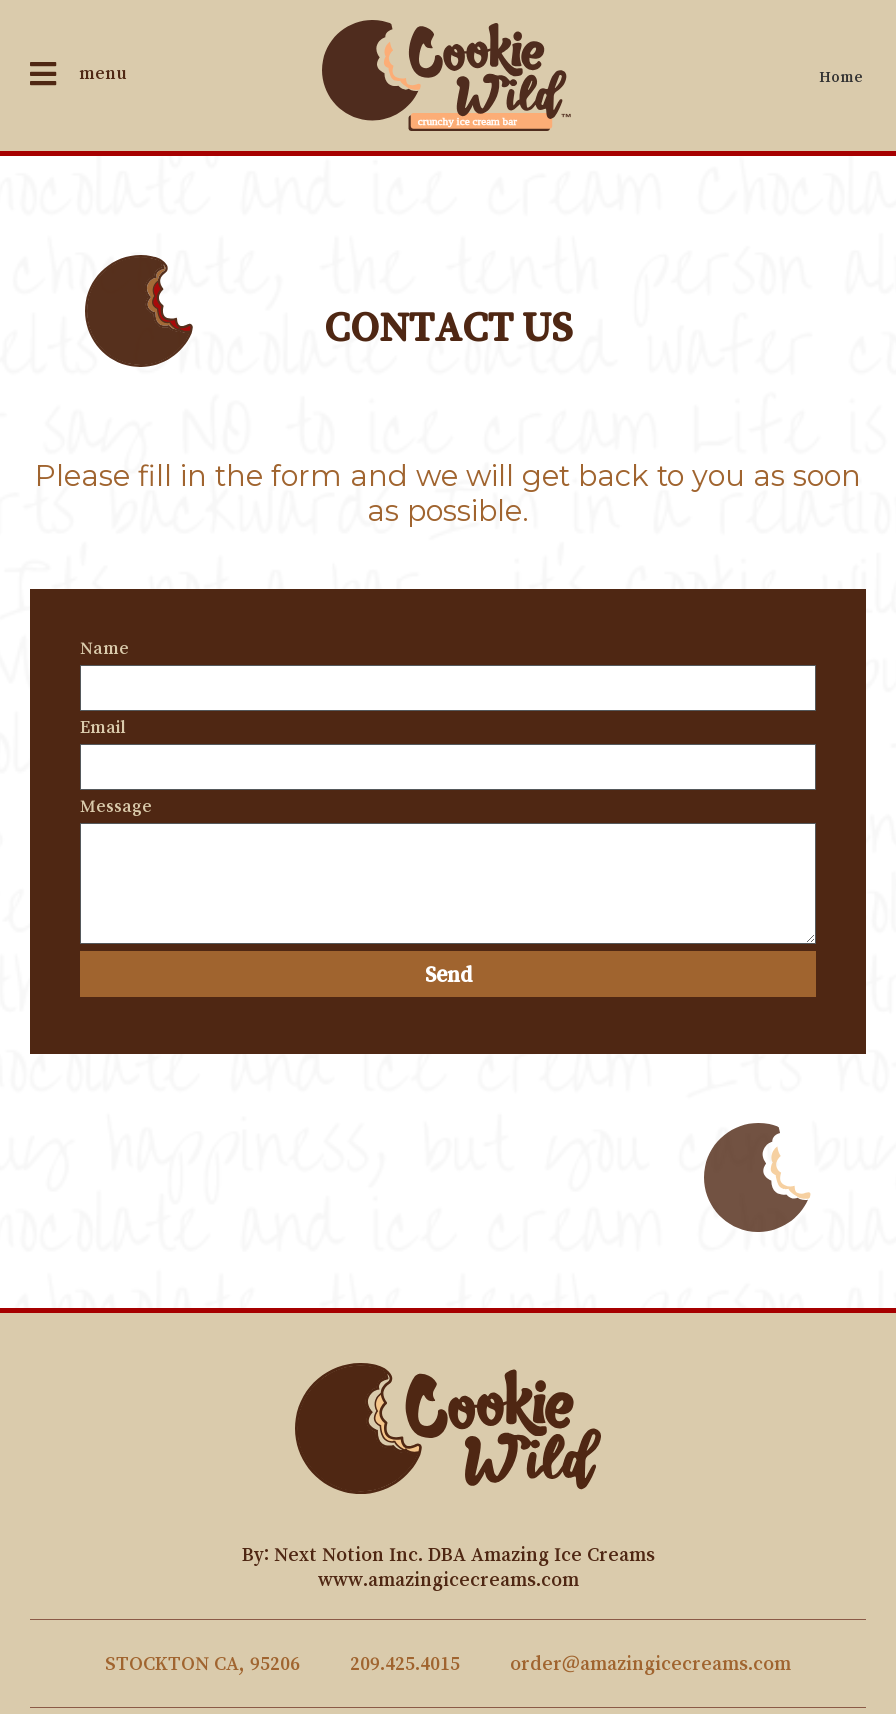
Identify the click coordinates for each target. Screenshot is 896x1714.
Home (841, 76)
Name (104, 648)
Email (103, 727)
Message (116, 806)
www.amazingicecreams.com (448, 1579)
